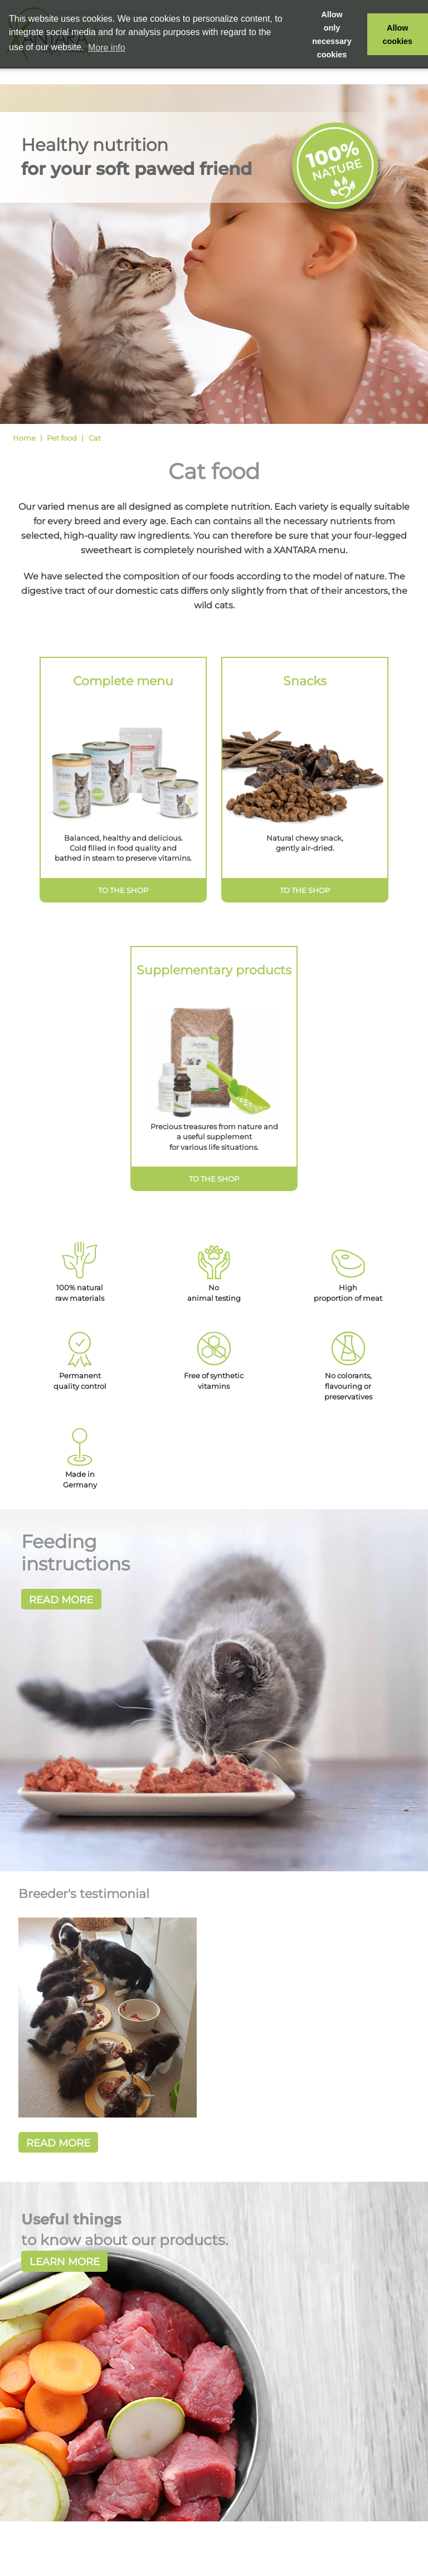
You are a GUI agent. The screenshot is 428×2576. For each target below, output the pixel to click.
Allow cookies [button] (398, 34)
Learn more (65, 2261)
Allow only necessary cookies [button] (331, 34)
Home (24, 437)
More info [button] (106, 47)
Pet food (62, 437)
